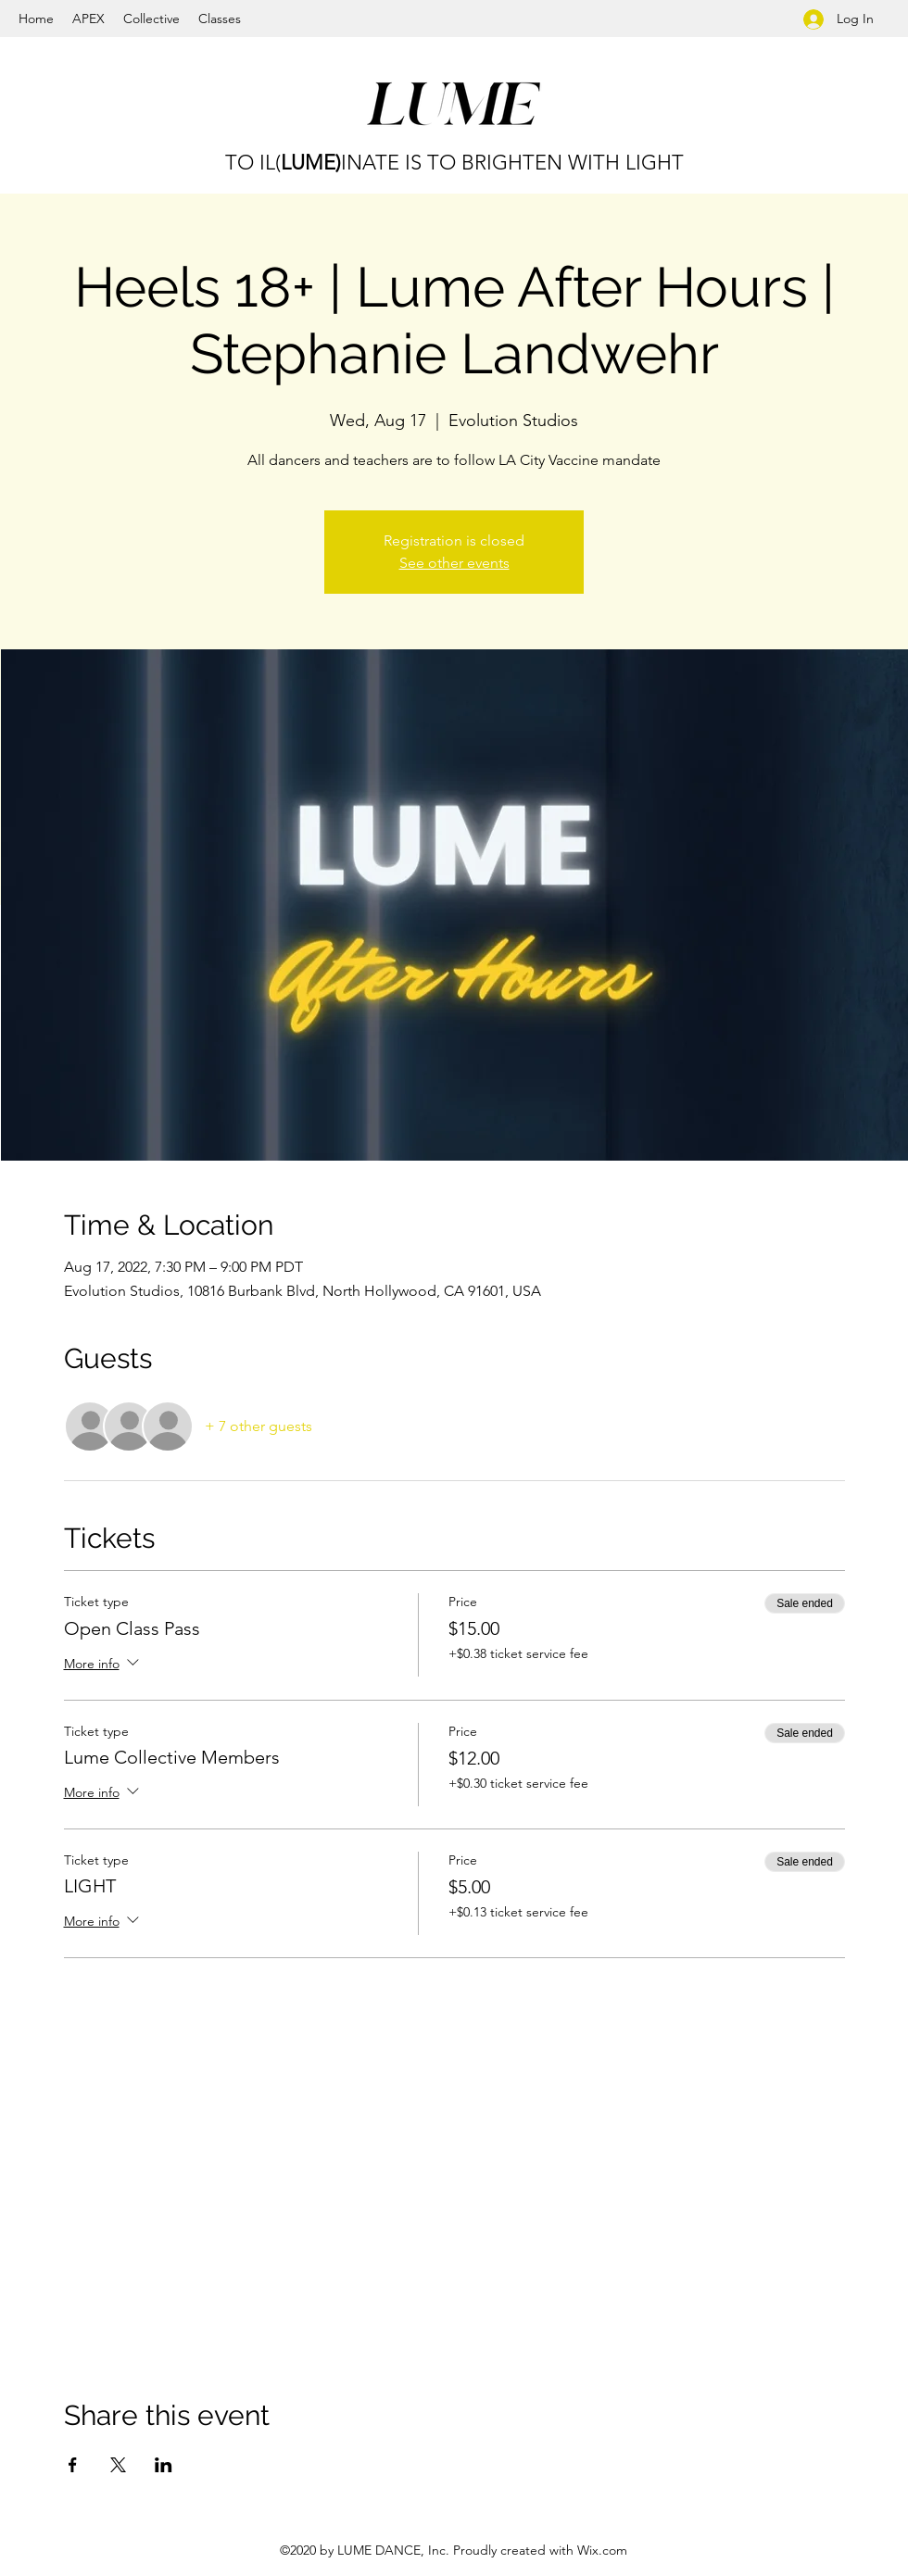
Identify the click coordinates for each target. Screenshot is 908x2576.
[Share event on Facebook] (73, 2464)
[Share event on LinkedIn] (163, 2464)
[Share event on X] (118, 2464)
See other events (454, 563)
